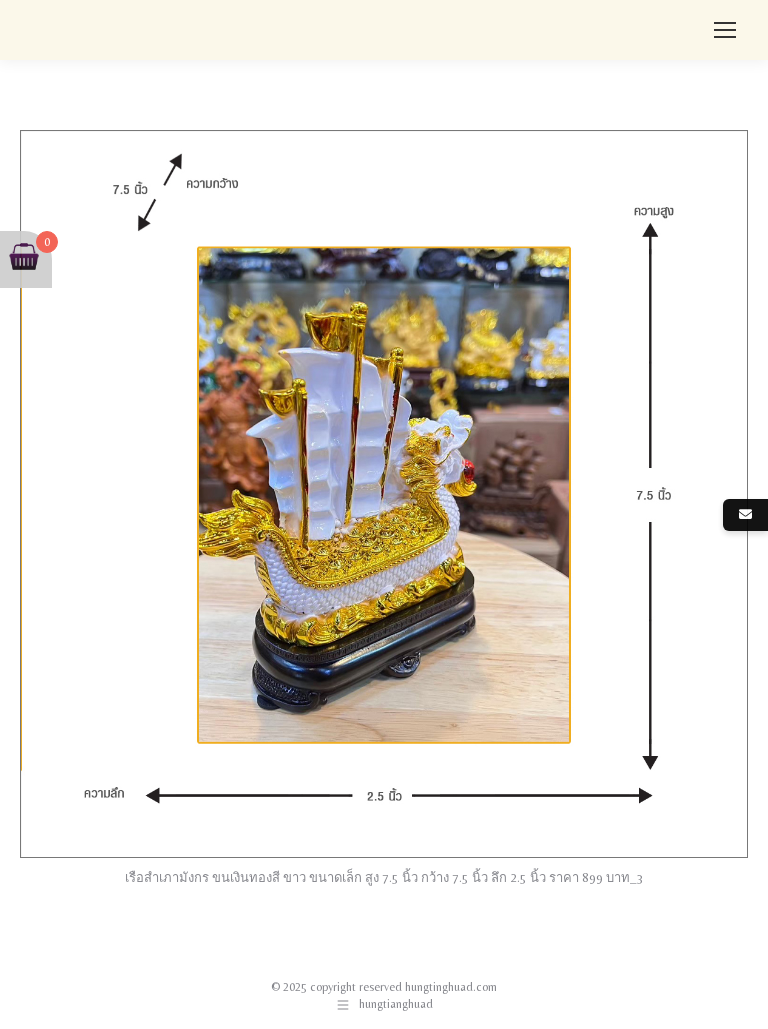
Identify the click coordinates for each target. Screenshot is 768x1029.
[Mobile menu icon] (725, 30)
